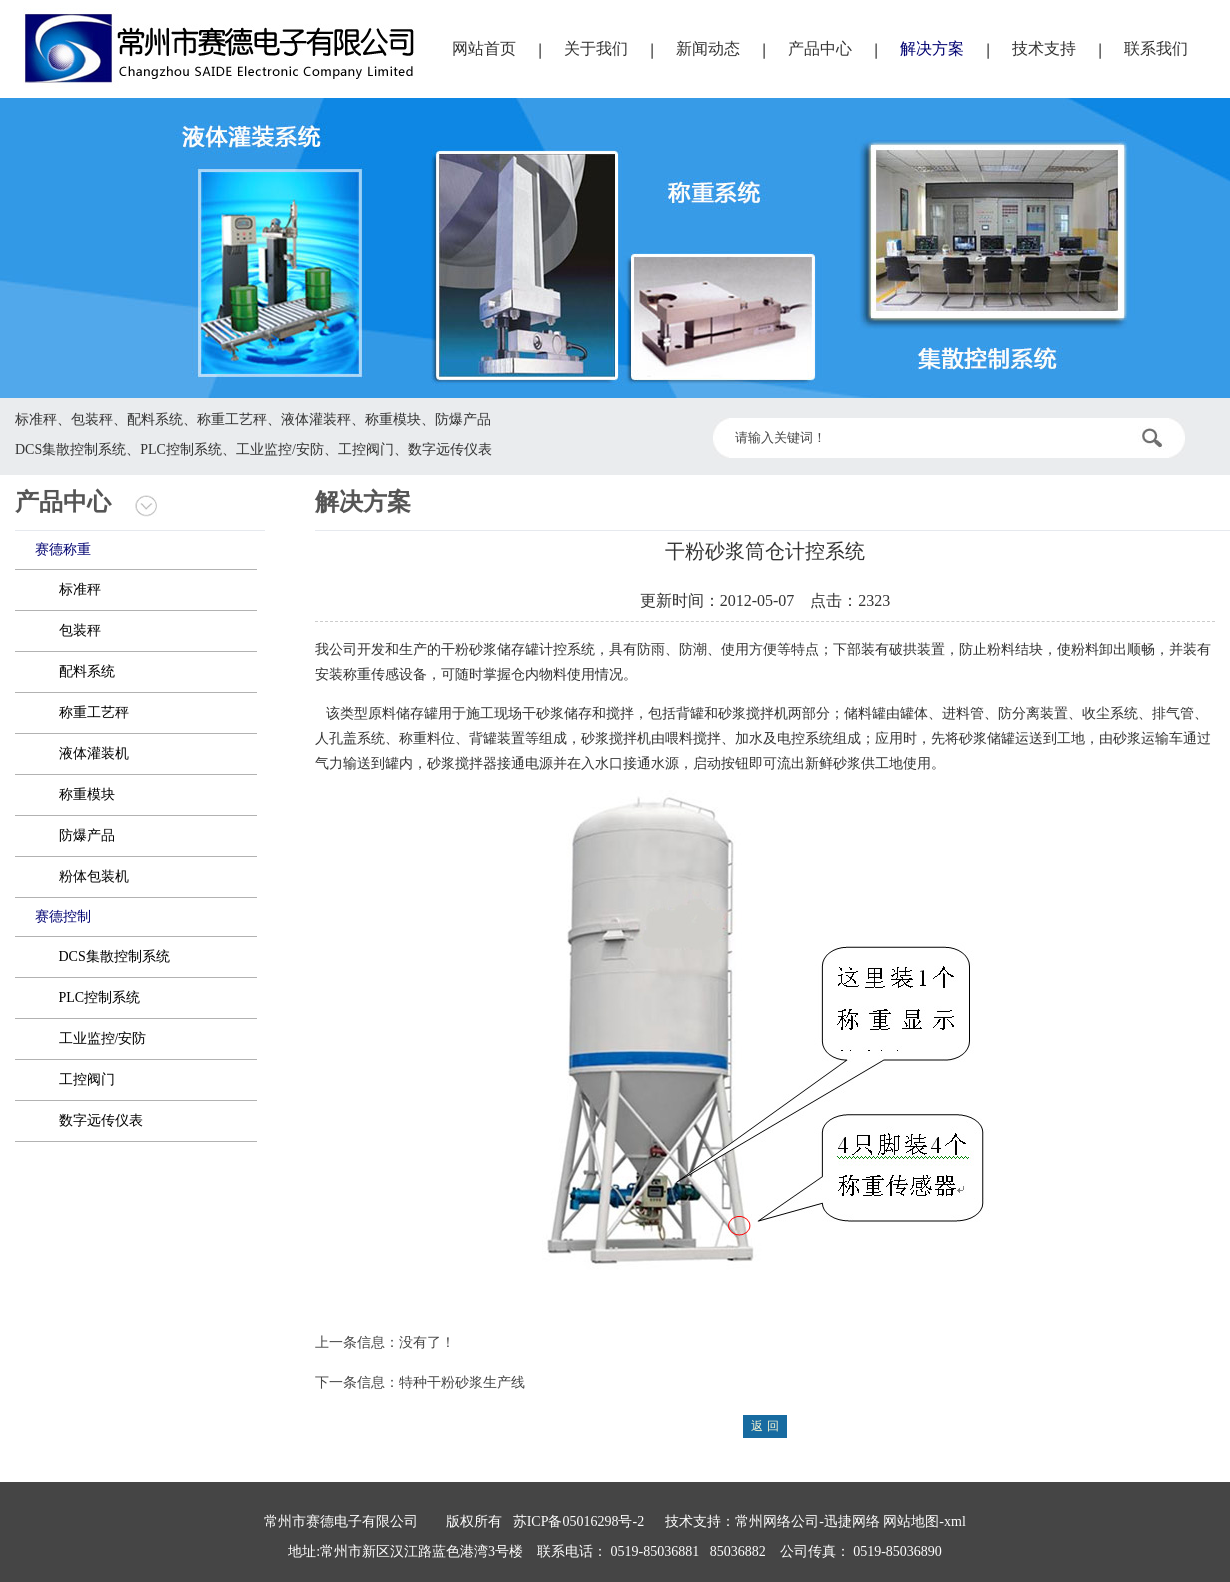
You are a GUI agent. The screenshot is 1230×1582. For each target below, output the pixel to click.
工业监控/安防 (103, 1038)
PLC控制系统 (100, 997)
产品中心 (820, 48)
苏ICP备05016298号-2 (578, 1521)
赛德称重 (63, 549)
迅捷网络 (852, 1521)
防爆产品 (87, 835)
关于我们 (596, 48)
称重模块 (87, 794)
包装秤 (80, 630)
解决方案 (932, 48)
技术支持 (1044, 48)
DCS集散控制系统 (114, 956)
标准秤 (80, 589)
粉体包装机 (94, 876)
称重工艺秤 (94, 712)
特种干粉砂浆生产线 (462, 1382)
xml (955, 1521)
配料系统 (87, 671)
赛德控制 (63, 916)
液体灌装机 (94, 753)
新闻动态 (708, 48)
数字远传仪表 (101, 1120)
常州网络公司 (777, 1521)
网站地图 (911, 1521)
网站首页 (484, 48)
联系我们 (1156, 48)
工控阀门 (87, 1079)
